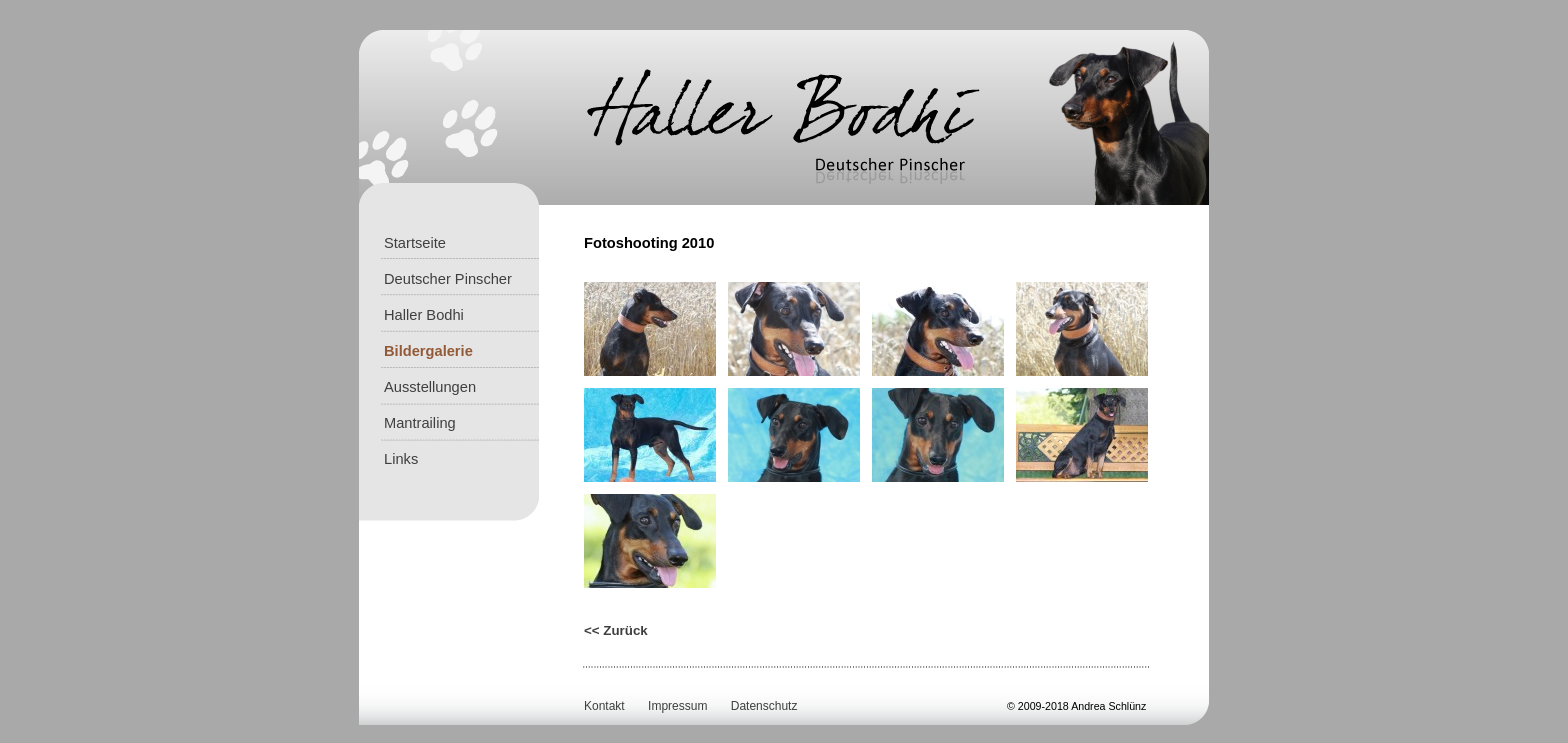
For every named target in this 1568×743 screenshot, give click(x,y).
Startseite (415, 243)
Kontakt (604, 706)
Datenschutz (764, 706)
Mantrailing (420, 423)
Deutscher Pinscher (448, 279)
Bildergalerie (428, 351)
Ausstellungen (430, 387)
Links (401, 459)
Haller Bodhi (424, 315)
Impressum (677, 706)
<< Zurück (616, 630)
